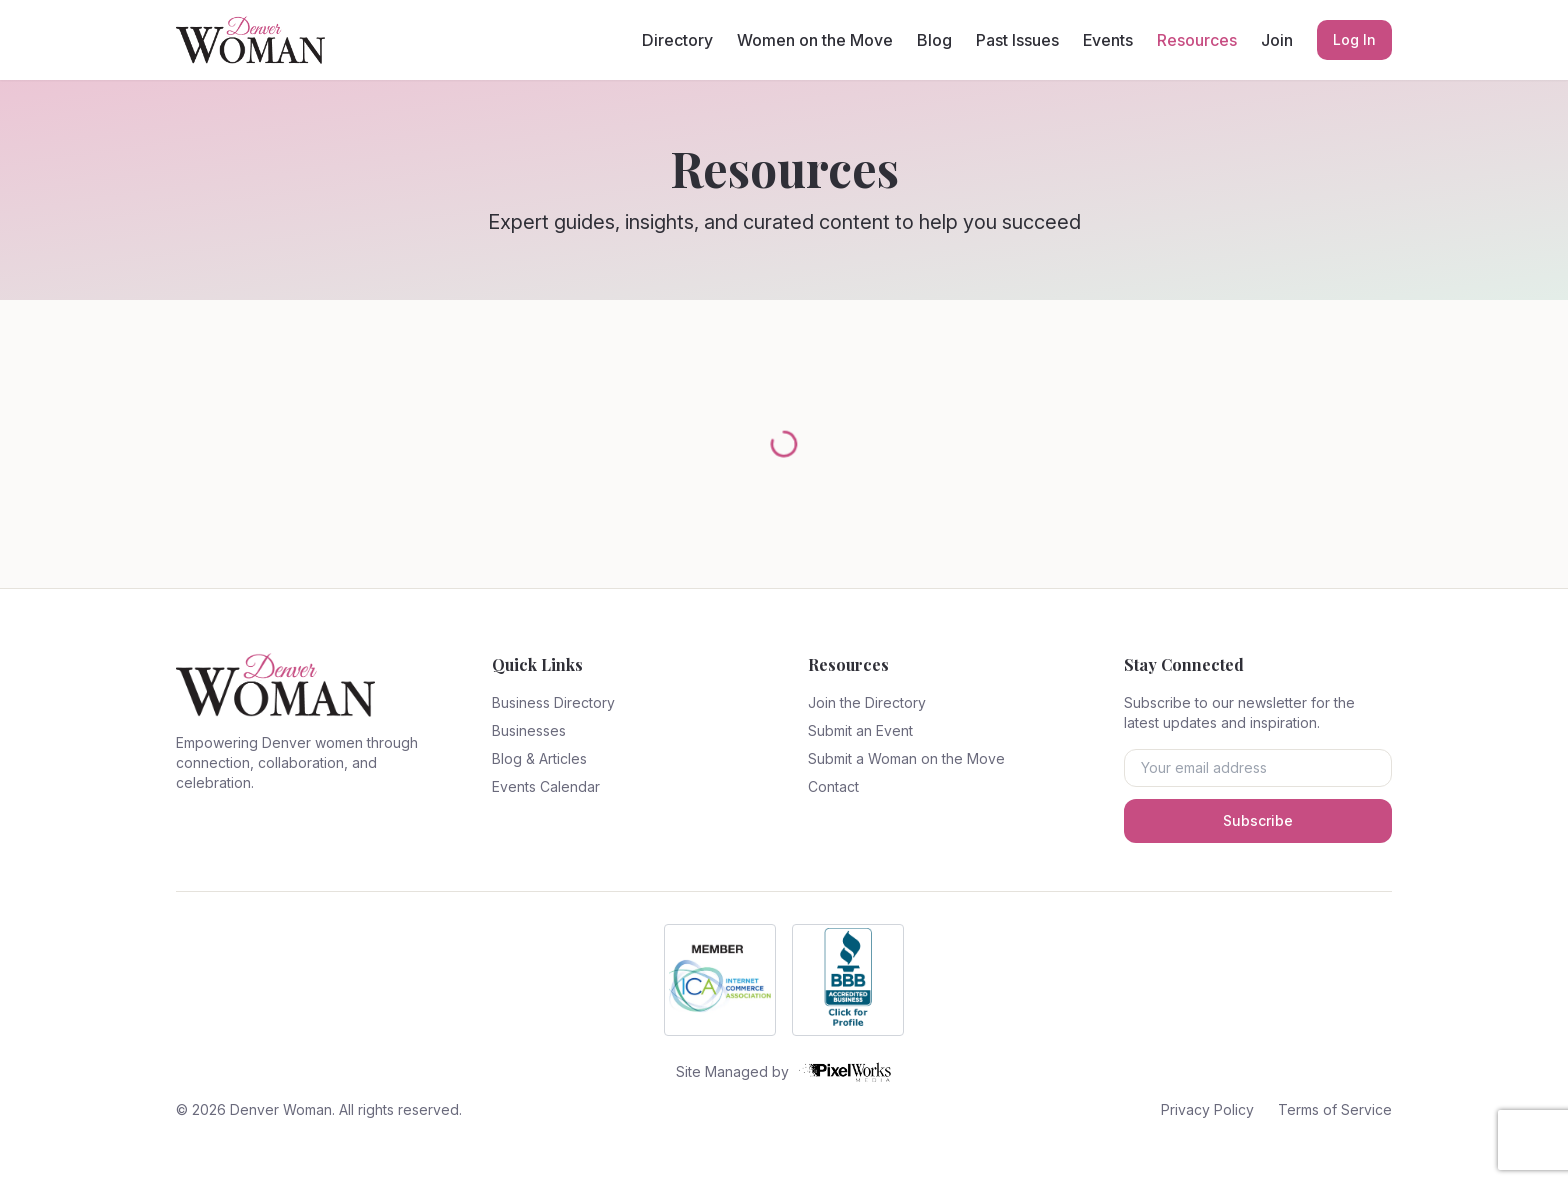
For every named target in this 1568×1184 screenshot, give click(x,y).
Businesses (529, 730)
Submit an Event (860, 730)
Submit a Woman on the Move (906, 758)
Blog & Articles (539, 758)
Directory (677, 40)
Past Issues (1017, 40)
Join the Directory (867, 702)
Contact (833, 786)
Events (1108, 40)
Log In (1354, 39)
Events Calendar (546, 786)
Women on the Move (815, 40)
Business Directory (553, 702)
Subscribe (1258, 820)
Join (1277, 40)
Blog (934, 40)
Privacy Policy (1207, 1109)
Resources (1197, 40)
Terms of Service (1335, 1109)
